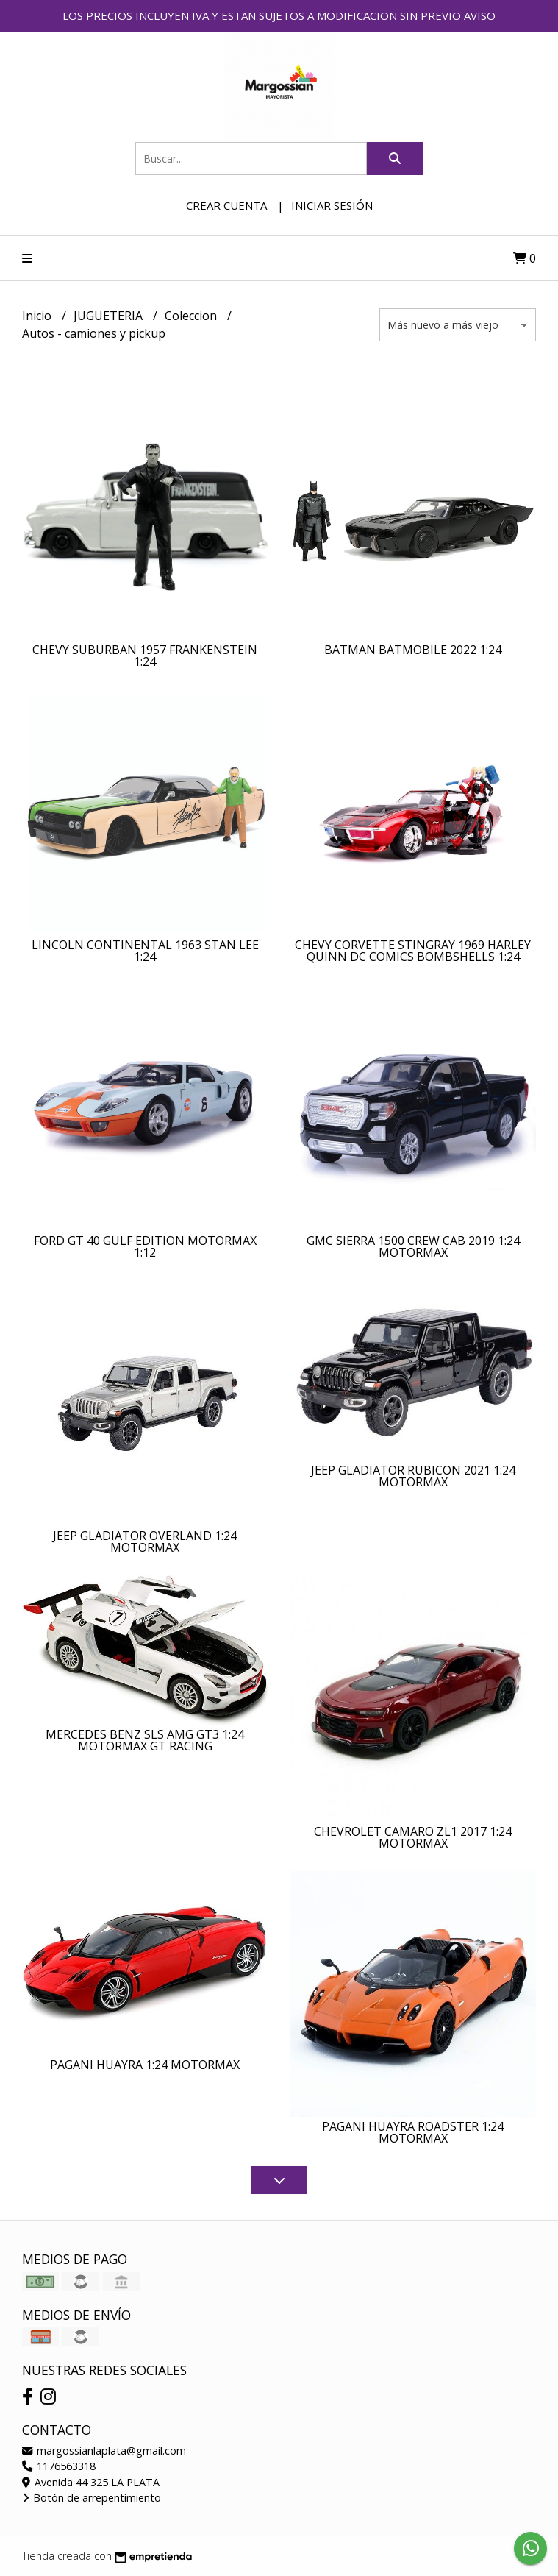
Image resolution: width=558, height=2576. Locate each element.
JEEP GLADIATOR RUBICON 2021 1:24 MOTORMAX (413, 1476)
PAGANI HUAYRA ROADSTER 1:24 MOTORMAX (413, 2132)
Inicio (38, 316)
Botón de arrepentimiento (91, 2498)
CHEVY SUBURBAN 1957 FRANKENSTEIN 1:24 (144, 656)
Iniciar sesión (332, 205)
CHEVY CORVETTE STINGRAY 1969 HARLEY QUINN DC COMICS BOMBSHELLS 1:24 (413, 951)
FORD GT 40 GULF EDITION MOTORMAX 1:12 (145, 1246)
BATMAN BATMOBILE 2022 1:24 (412, 650)
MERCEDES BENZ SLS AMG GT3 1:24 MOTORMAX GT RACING (145, 1740)
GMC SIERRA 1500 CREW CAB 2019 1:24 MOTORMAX (413, 1246)
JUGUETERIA (110, 316)
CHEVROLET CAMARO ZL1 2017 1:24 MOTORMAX (413, 1837)
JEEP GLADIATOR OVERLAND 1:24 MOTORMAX (145, 1541)
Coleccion (192, 316)
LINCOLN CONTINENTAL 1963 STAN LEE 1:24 (145, 951)
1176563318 (59, 2466)
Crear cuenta (226, 205)
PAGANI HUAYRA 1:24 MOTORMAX (145, 2065)
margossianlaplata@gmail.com (104, 2451)
